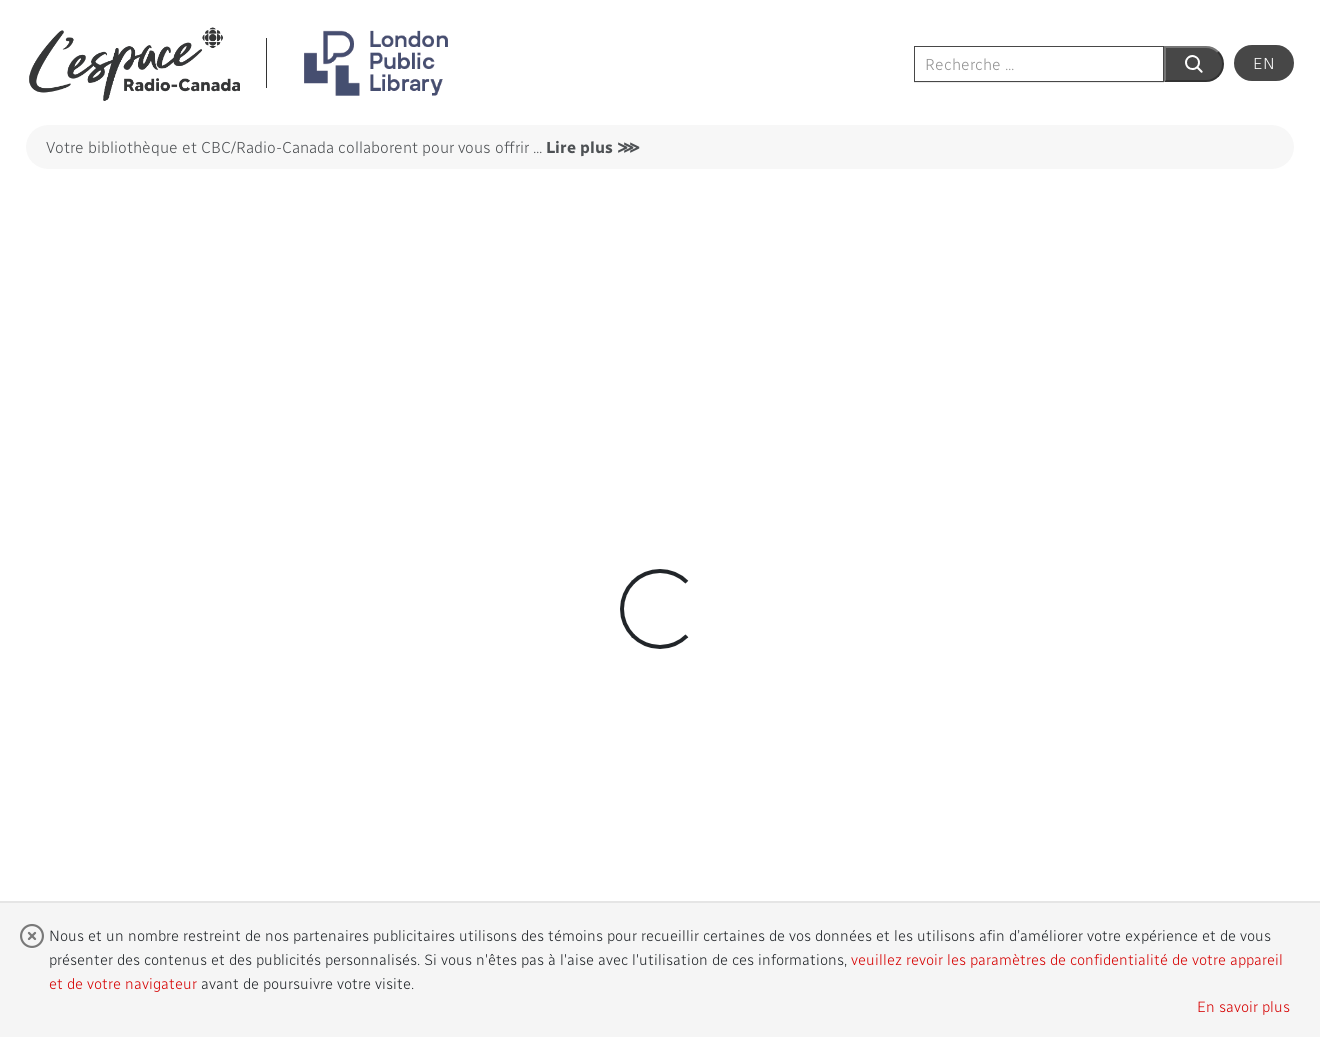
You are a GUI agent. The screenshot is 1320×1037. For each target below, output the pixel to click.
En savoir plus (1243, 1006)
